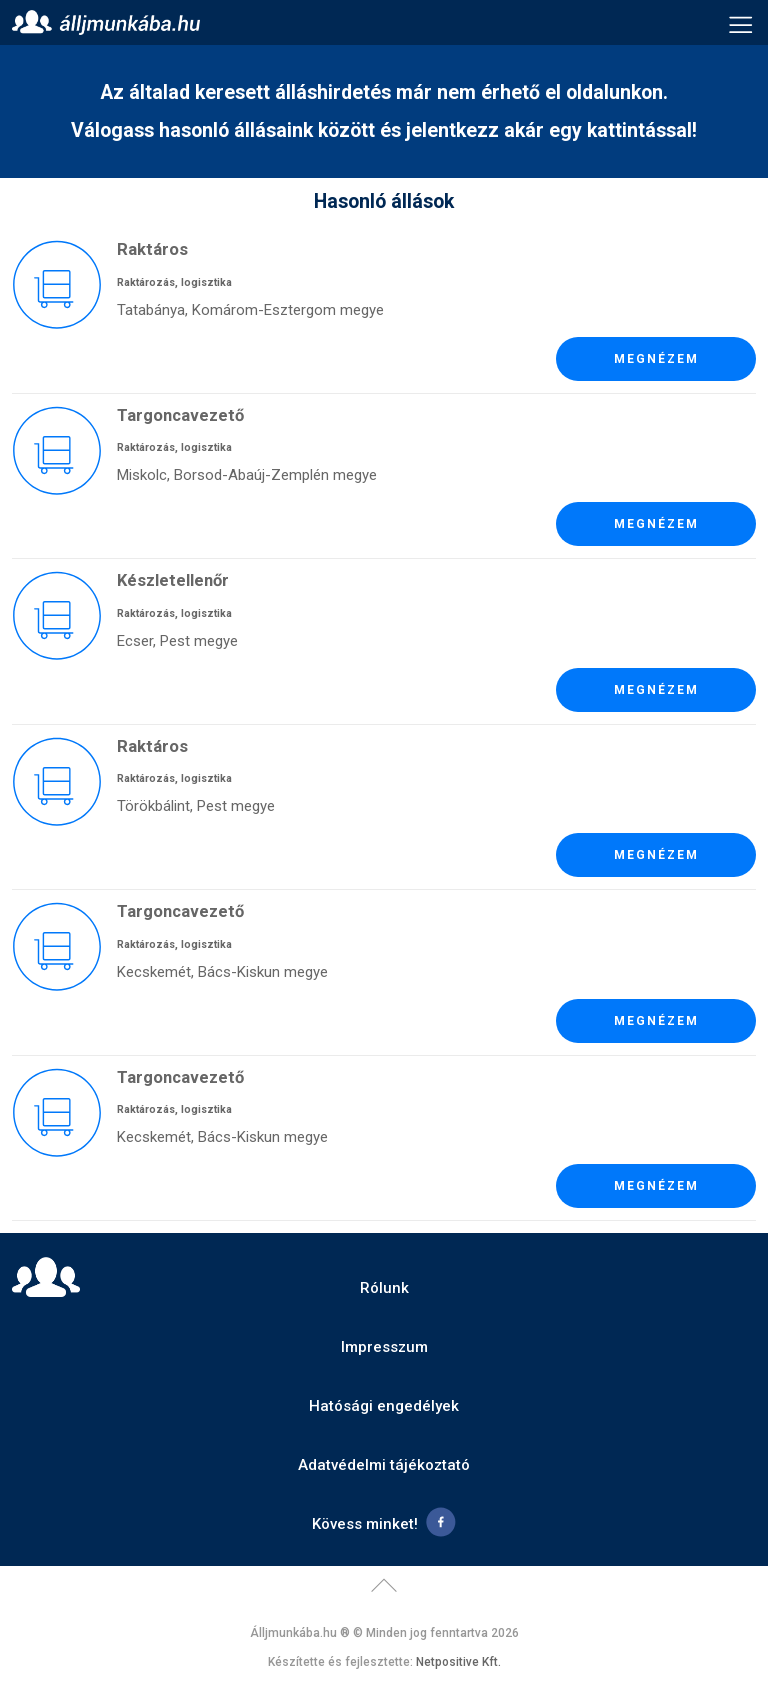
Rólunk (384, 1288)
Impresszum (384, 1347)
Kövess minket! (365, 1524)
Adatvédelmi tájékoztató (384, 1465)
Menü (741, 23)
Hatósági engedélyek (384, 1406)
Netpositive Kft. (458, 1662)
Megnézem (656, 359)
